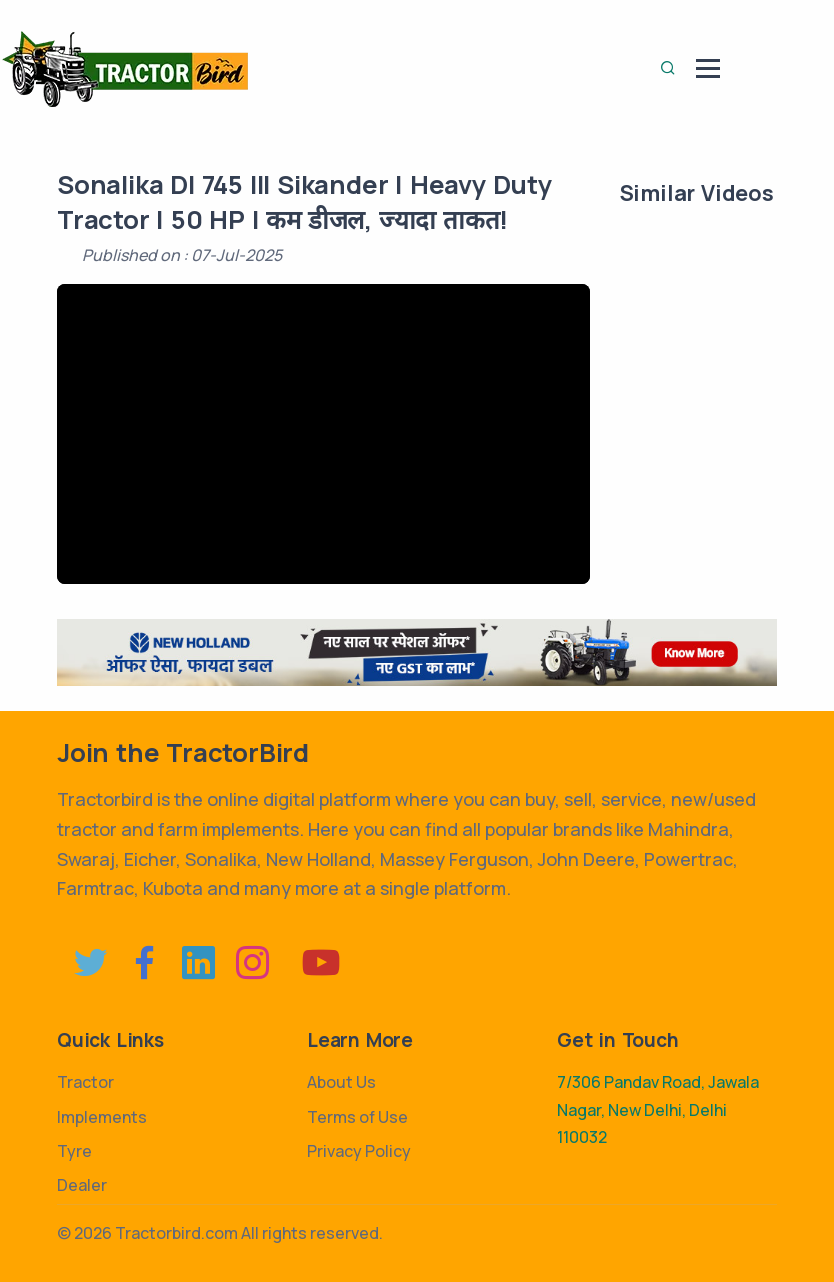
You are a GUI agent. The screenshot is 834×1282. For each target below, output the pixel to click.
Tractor (85, 1082)
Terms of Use (357, 1117)
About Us (341, 1082)
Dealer (82, 1185)
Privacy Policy (359, 1151)
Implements (102, 1117)
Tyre (74, 1151)
